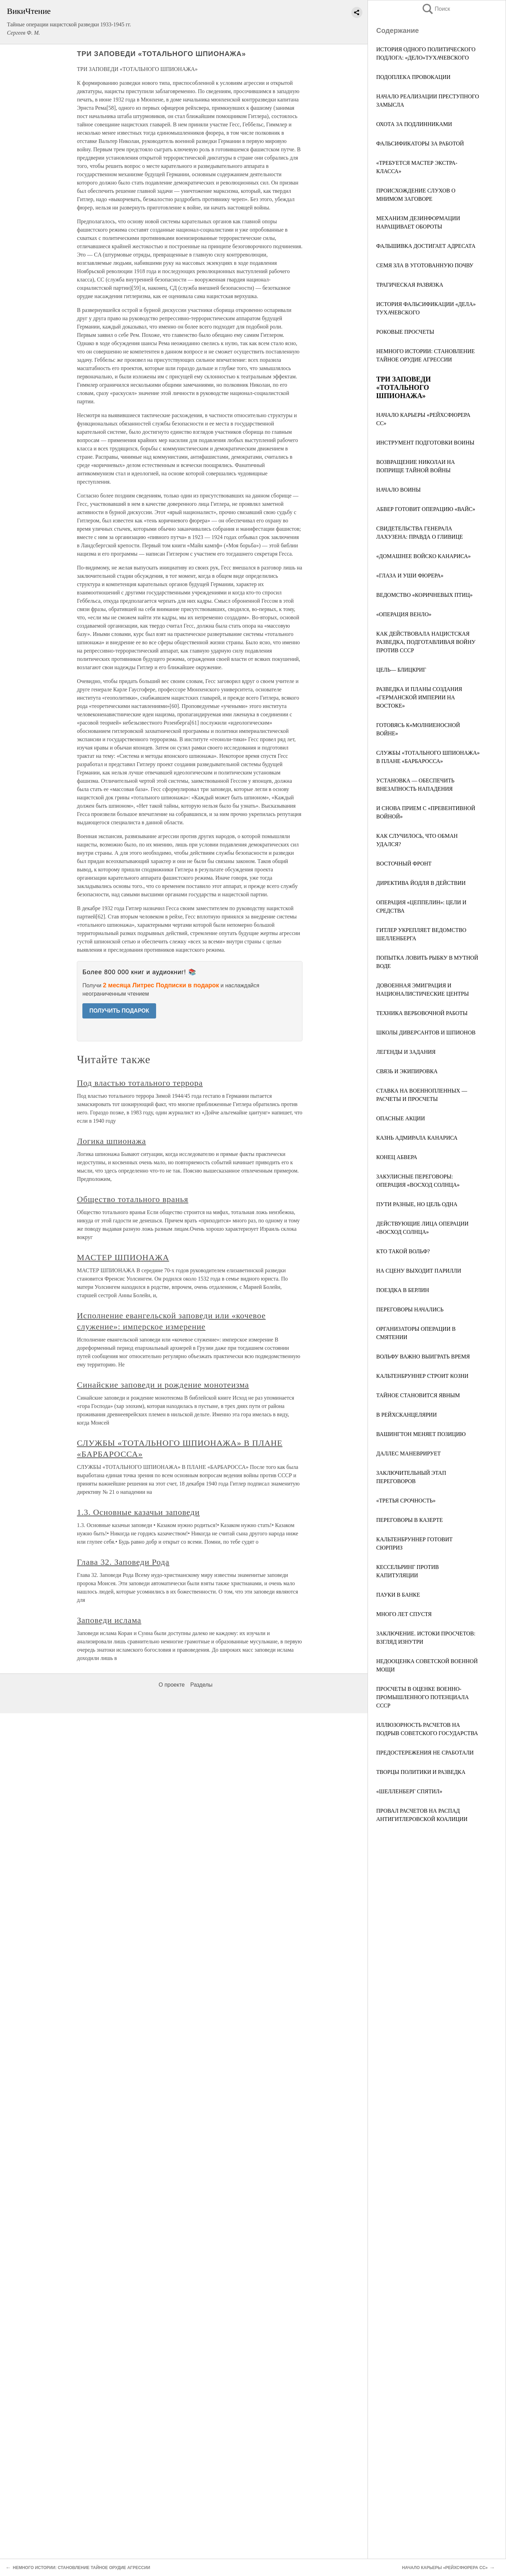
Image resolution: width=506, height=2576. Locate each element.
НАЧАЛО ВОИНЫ (398, 490)
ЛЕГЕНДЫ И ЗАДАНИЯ (405, 1052)
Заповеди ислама (109, 1620)
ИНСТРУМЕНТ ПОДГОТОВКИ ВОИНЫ (425, 443)
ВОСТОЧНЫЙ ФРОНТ (404, 864)
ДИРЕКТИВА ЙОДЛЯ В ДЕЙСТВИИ (421, 883)
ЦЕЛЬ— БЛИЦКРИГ (401, 670)
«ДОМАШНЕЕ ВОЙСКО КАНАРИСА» (423, 556)
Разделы (201, 1685)
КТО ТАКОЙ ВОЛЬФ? (403, 1251)
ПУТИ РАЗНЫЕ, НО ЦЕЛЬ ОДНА (417, 1204)
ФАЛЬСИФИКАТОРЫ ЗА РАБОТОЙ (420, 143)
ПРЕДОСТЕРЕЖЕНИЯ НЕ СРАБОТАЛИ (425, 1753)
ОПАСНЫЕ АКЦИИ (400, 1118)
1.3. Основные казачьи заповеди (138, 1512)
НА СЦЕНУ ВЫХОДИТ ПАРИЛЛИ (418, 1271)
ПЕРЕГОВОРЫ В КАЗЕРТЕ (409, 1520)
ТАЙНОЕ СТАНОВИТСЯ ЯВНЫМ (418, 1395)
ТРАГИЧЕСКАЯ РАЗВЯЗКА (409, 285)
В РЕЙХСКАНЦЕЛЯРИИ (406, 1415)
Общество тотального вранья (132, 1199)
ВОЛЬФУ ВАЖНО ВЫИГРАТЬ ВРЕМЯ (423, 1356)
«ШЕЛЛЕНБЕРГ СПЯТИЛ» (409, 1791)
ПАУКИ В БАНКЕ (398, 1595)
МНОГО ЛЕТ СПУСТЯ (404, 1614)
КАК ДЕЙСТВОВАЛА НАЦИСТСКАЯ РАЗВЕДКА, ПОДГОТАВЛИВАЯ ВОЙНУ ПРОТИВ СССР (426, 642)
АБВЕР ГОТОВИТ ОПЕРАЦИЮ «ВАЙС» (425, 509)
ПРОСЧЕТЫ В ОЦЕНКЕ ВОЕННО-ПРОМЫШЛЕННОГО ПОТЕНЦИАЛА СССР (422, 1697)
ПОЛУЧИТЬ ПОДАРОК (119, 1011)
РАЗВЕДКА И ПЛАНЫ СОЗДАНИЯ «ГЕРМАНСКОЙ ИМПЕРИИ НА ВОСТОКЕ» (419, 697)
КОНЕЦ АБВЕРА (396, 1157)
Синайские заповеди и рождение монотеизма (163, 1384)
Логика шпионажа (111, 1141)
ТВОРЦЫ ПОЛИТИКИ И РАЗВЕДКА (421, 1772)
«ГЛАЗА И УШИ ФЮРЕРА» (409, 575)
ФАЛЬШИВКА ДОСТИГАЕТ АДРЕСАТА (426, 246)
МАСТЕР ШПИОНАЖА (123, 1257)
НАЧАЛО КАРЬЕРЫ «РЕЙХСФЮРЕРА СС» (445, 2567)
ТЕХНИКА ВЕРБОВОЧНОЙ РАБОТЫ (422, 1013)
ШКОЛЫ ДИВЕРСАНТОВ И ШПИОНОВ (426, 1032)
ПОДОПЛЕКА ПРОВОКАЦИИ (413, 77)
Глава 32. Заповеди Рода (123, 1562)
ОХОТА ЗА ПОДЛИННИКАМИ (414, 124)
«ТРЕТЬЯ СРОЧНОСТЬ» (405, 1501)
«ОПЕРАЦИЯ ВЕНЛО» (403, 614)
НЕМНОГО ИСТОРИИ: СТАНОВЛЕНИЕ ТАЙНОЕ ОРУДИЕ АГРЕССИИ (81, 2567)
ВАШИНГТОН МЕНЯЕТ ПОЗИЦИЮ (421, 1434)
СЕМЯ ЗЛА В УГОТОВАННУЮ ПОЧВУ (424, 265)
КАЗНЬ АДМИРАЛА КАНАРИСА (417, 1138)
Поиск (436, 9)
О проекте (171, 1685)
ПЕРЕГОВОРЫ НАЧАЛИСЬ (409, 1309)
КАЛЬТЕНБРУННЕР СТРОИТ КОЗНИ (422, 1376)
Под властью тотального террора (140, 1082)
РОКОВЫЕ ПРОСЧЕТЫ (405, 332)
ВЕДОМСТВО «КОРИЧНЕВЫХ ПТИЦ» (424, 595)
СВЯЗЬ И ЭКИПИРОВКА (406, 1071)
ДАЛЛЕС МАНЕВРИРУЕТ (408, 1453)
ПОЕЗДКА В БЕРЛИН (402, 1290)
